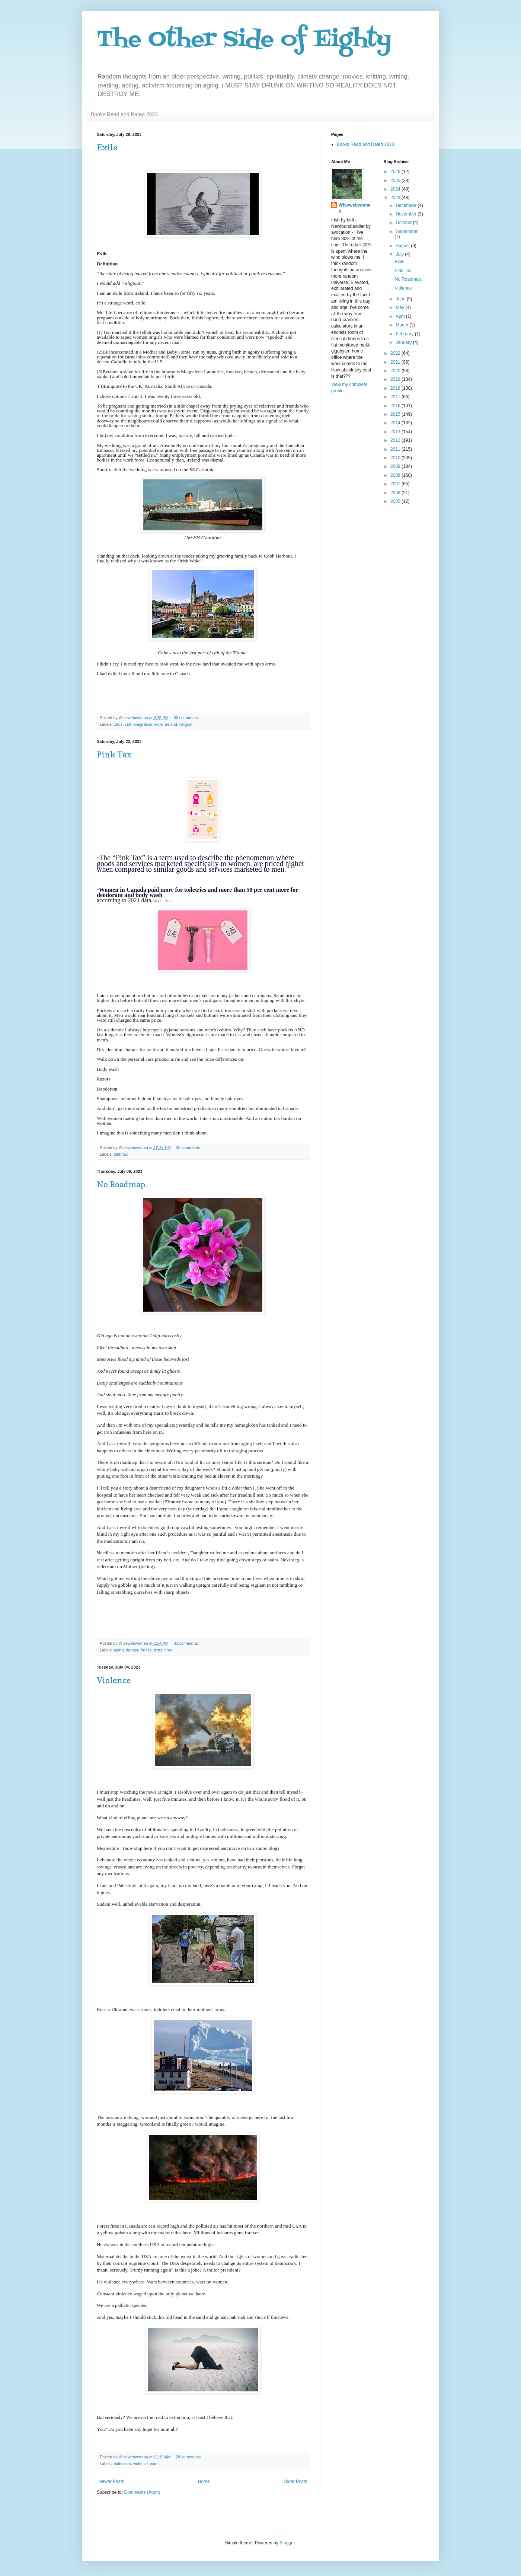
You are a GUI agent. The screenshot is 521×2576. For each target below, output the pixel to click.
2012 (396, 440)
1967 (118, 724)
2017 (396, 396)
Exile (107, 147)
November (407, 214)
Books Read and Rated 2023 (124, 114)
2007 (396, 483)
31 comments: (187, 1643)
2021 (396, 362)
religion (185, 724)
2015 (396, 414)
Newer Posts (111, 2481)
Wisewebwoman (354, 208)
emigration (143, 724)
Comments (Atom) (142, 2492)
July (400, 254)
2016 (396, 405)
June (401, 298)
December (407, 205)
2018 (396, 388)
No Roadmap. (122, 1184)
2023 (396, 197)
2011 (396, 449)
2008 (396, 475)
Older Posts (295, 2481)
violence (140, 2463)
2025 (396, 180)
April (401, 316)
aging (119, 1650)
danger (132, 1650)
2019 (396, 379)
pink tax (121, 1154)
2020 (396, 370)
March (402, 325)
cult (128, 724)
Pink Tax (114, 754)
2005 (396, 501)
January (404, 342)
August (403, 245)
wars (154, 2463)
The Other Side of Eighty (244, 40)
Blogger (287, 2542)
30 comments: (187, 717)
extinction (122, 2463)
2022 (396, 353)
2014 (396, 422)
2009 (396, 466)
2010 (396, 457)
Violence (114, 1680)
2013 (396, 431)
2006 (396, 492)
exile (158, 724)
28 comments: (189, 2457)
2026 (396, 171)
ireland (171, 724)
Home (204, 2481)
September (407, 231)
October (404, 222)
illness (145, 1650)
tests (158, 1650)
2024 (396, 189)
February (405, 333)
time (168, 1650)
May (400, 307)
